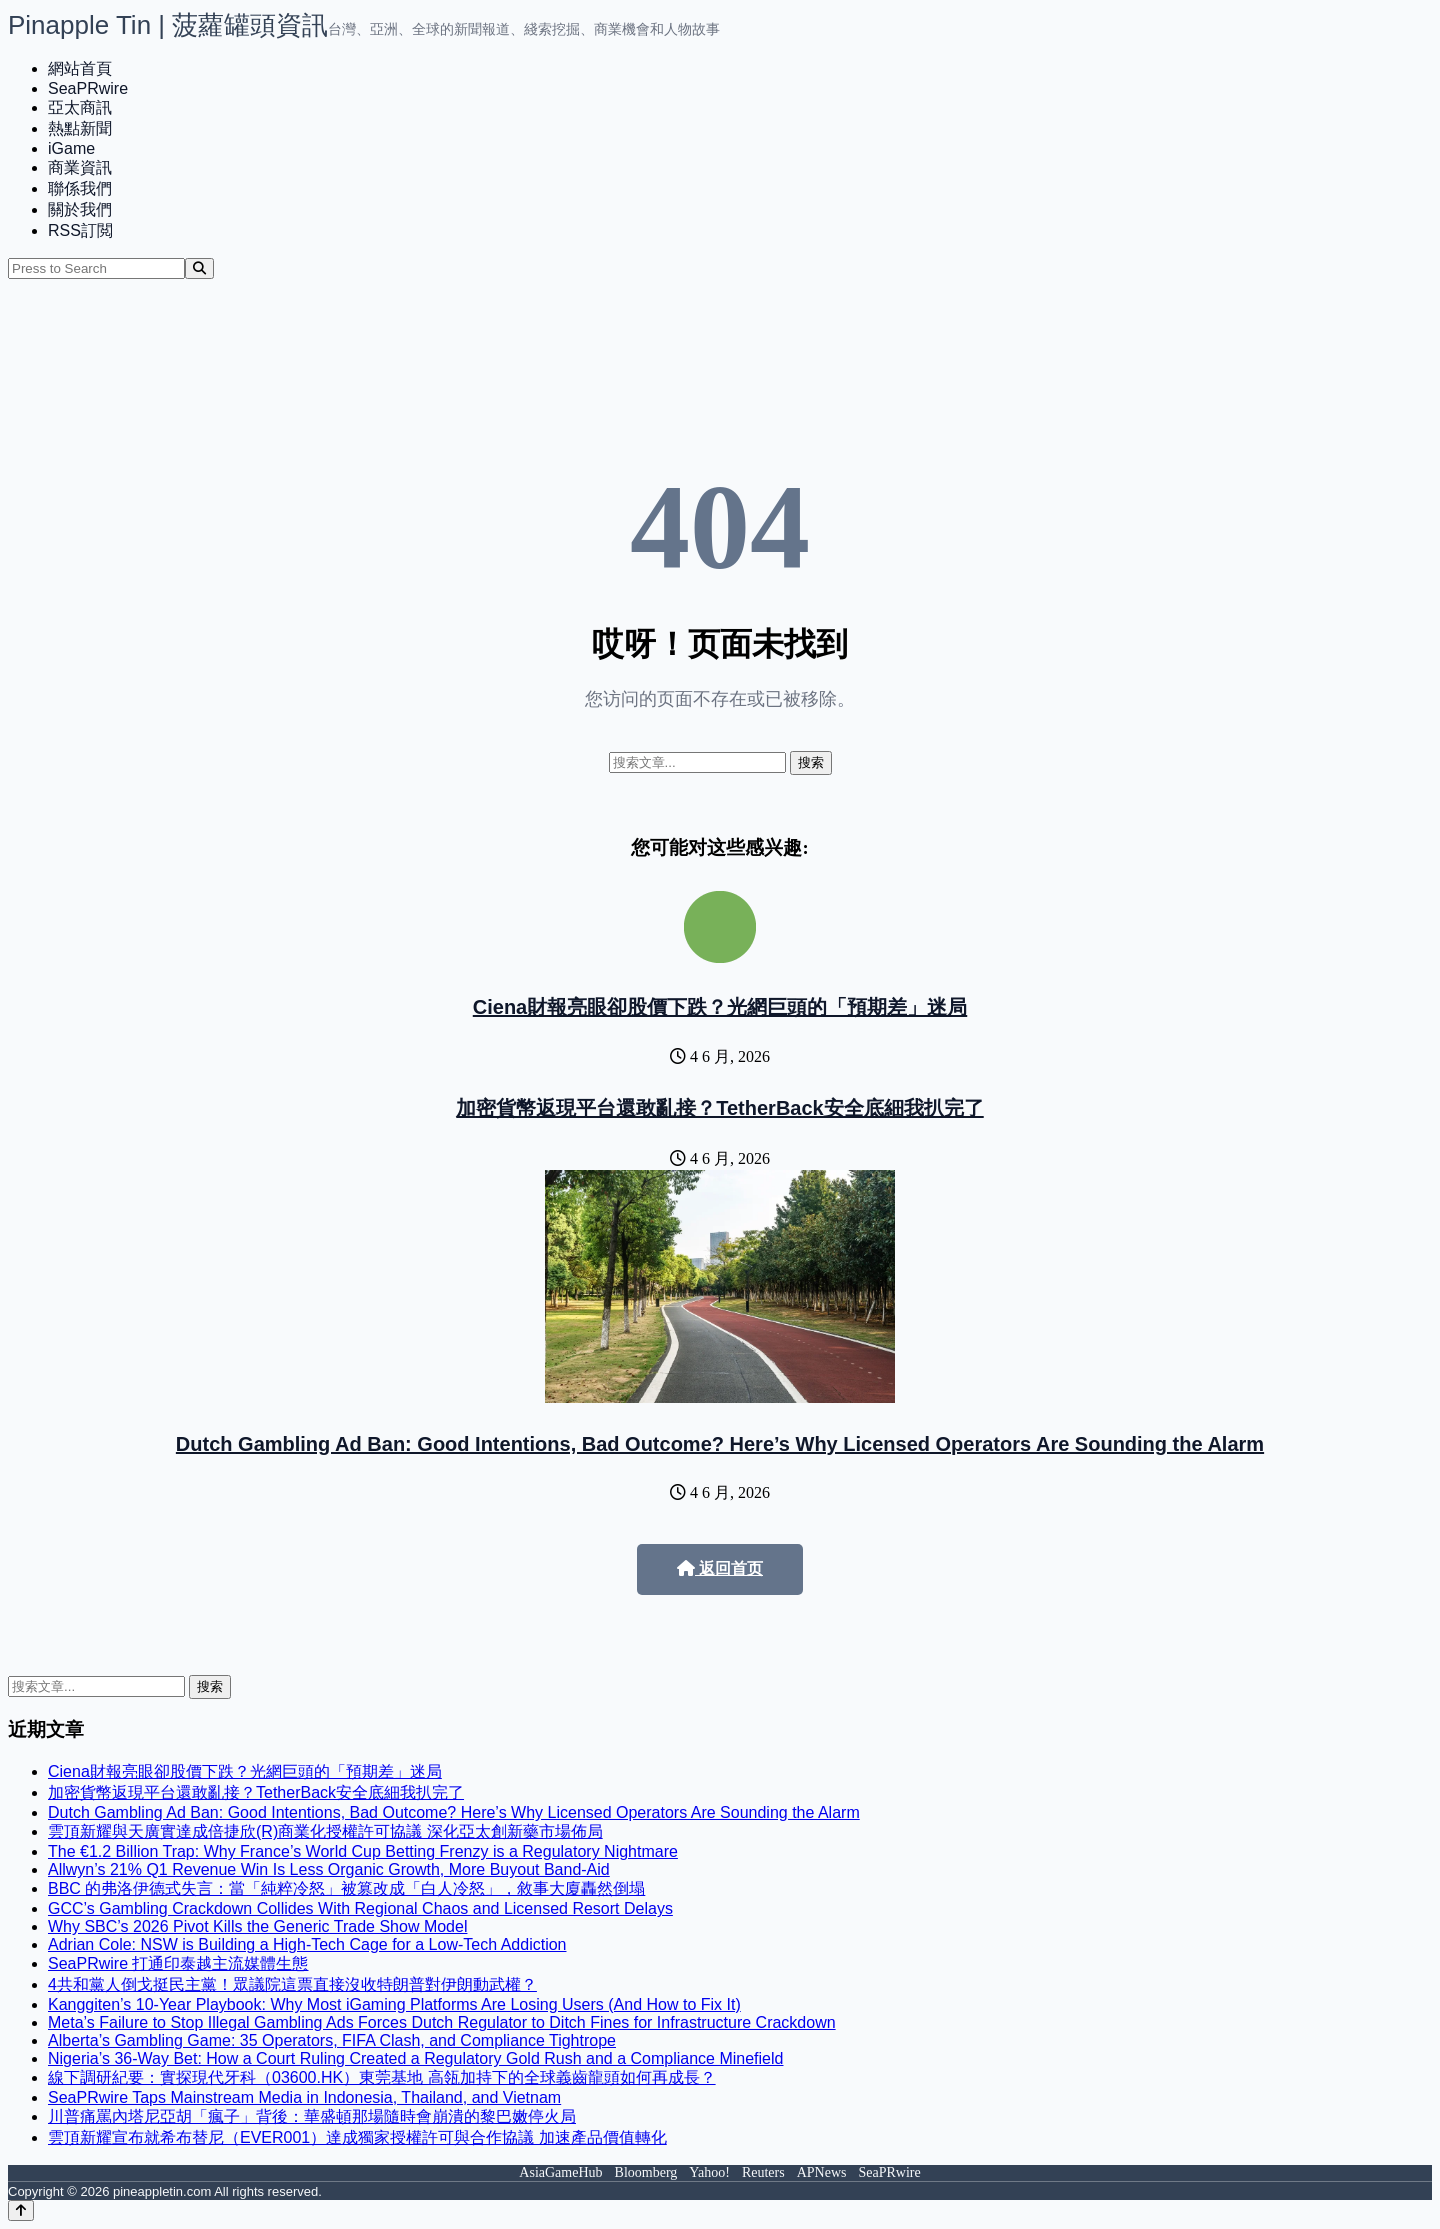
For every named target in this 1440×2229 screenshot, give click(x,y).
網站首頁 (80, 68)
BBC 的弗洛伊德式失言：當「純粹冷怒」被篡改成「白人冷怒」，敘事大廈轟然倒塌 (346, 1888)
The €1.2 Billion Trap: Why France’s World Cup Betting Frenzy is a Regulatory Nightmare (363, 1851)
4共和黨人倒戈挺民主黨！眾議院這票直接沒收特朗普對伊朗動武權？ (292, 1984)
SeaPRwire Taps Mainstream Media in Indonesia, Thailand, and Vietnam (304, 2097)
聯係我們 (80, 188)
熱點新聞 (80, 128)
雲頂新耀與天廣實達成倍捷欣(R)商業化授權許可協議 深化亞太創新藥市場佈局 (325, 1831)
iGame (71, 148)
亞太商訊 (80, 107)
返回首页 (720, 1568)
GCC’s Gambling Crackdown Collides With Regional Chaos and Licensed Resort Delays (360, 1908)
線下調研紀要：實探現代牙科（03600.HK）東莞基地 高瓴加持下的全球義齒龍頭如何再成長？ (382, 2077)
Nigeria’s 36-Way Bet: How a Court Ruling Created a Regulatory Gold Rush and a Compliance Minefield (415, 2058)
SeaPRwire (88, 88)
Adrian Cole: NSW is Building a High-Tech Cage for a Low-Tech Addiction (307, 1944)
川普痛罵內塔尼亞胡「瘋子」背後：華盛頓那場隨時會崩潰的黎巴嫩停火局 (312, 2116)
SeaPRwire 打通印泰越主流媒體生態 (178, 1963)
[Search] (199, 268)
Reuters (763, 2172)
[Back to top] (21, 2210)
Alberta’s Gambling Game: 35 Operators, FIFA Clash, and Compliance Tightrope (332, 2040)
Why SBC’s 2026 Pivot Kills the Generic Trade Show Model (257, 1926)
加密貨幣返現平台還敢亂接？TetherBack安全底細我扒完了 (719, 1108)
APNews (822, 2172)
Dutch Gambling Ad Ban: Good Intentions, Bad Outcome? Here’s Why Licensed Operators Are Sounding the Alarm (720, 1444)
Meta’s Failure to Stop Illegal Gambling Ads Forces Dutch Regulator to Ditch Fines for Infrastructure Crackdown (442, 2022)
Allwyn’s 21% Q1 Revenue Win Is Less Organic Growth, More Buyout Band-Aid (329, 1869)
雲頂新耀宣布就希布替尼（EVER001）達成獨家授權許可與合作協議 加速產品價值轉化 (357, 2137)
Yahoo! (709, 2172)
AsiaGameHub (560, 2172)
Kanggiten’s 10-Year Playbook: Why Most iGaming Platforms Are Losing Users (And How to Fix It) (394, 2004)
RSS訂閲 (80, 230)
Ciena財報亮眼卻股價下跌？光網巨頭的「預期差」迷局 (720, 1007)
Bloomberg (646, 2172)
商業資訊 (80, 167)
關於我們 (80, 209)
